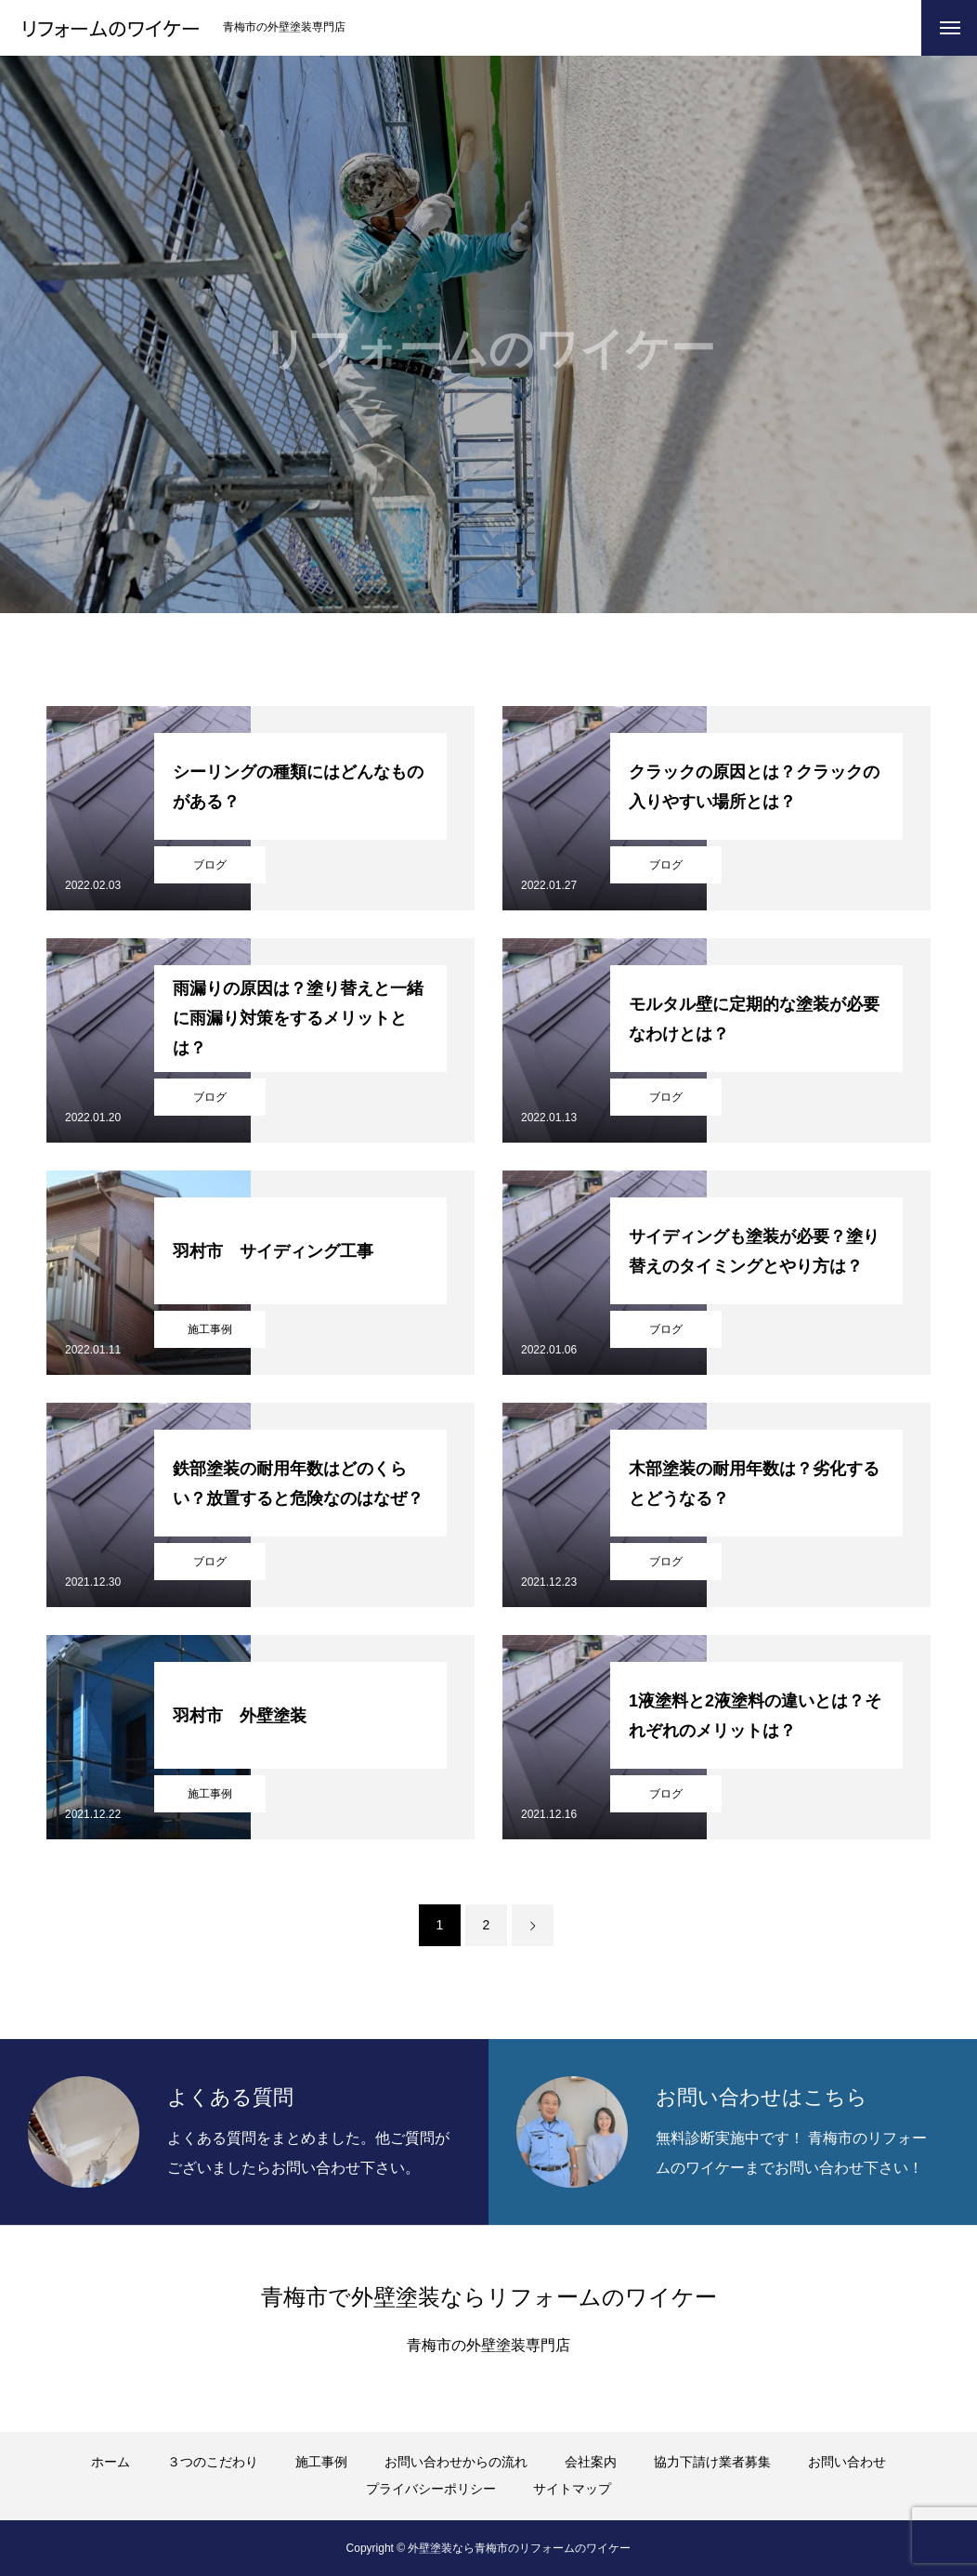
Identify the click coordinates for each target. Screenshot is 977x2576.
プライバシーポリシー (431, 2488)
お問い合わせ (847, 2461)
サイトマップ (572, 2488)
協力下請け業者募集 (712, 2461)
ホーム (110, 2461)
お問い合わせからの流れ (456, 2461)
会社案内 (591, 2461)
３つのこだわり (212, 2461)
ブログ (210, 864)
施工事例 (210, 1329)
